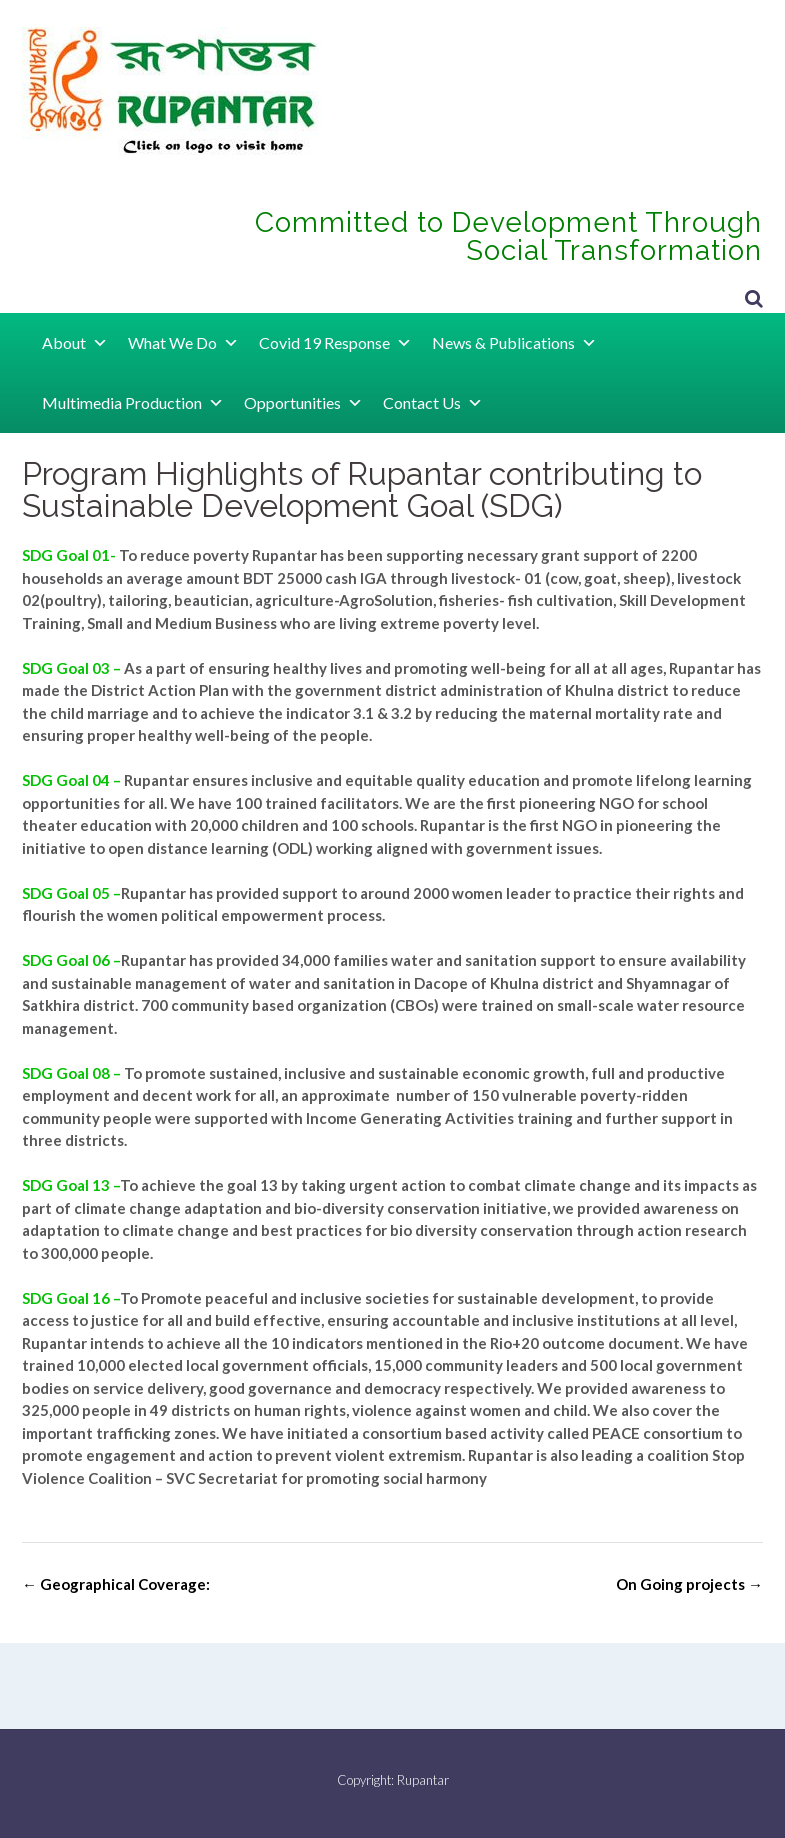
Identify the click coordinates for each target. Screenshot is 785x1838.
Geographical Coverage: (116, 1584)
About (75, 342)
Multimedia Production (133, 402)
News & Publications (514, 342)
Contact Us (433, 402)
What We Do (183, 342)
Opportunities (303, 402)
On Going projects (689, 1584)
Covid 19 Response (335, 342)
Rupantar (423, 1780)
